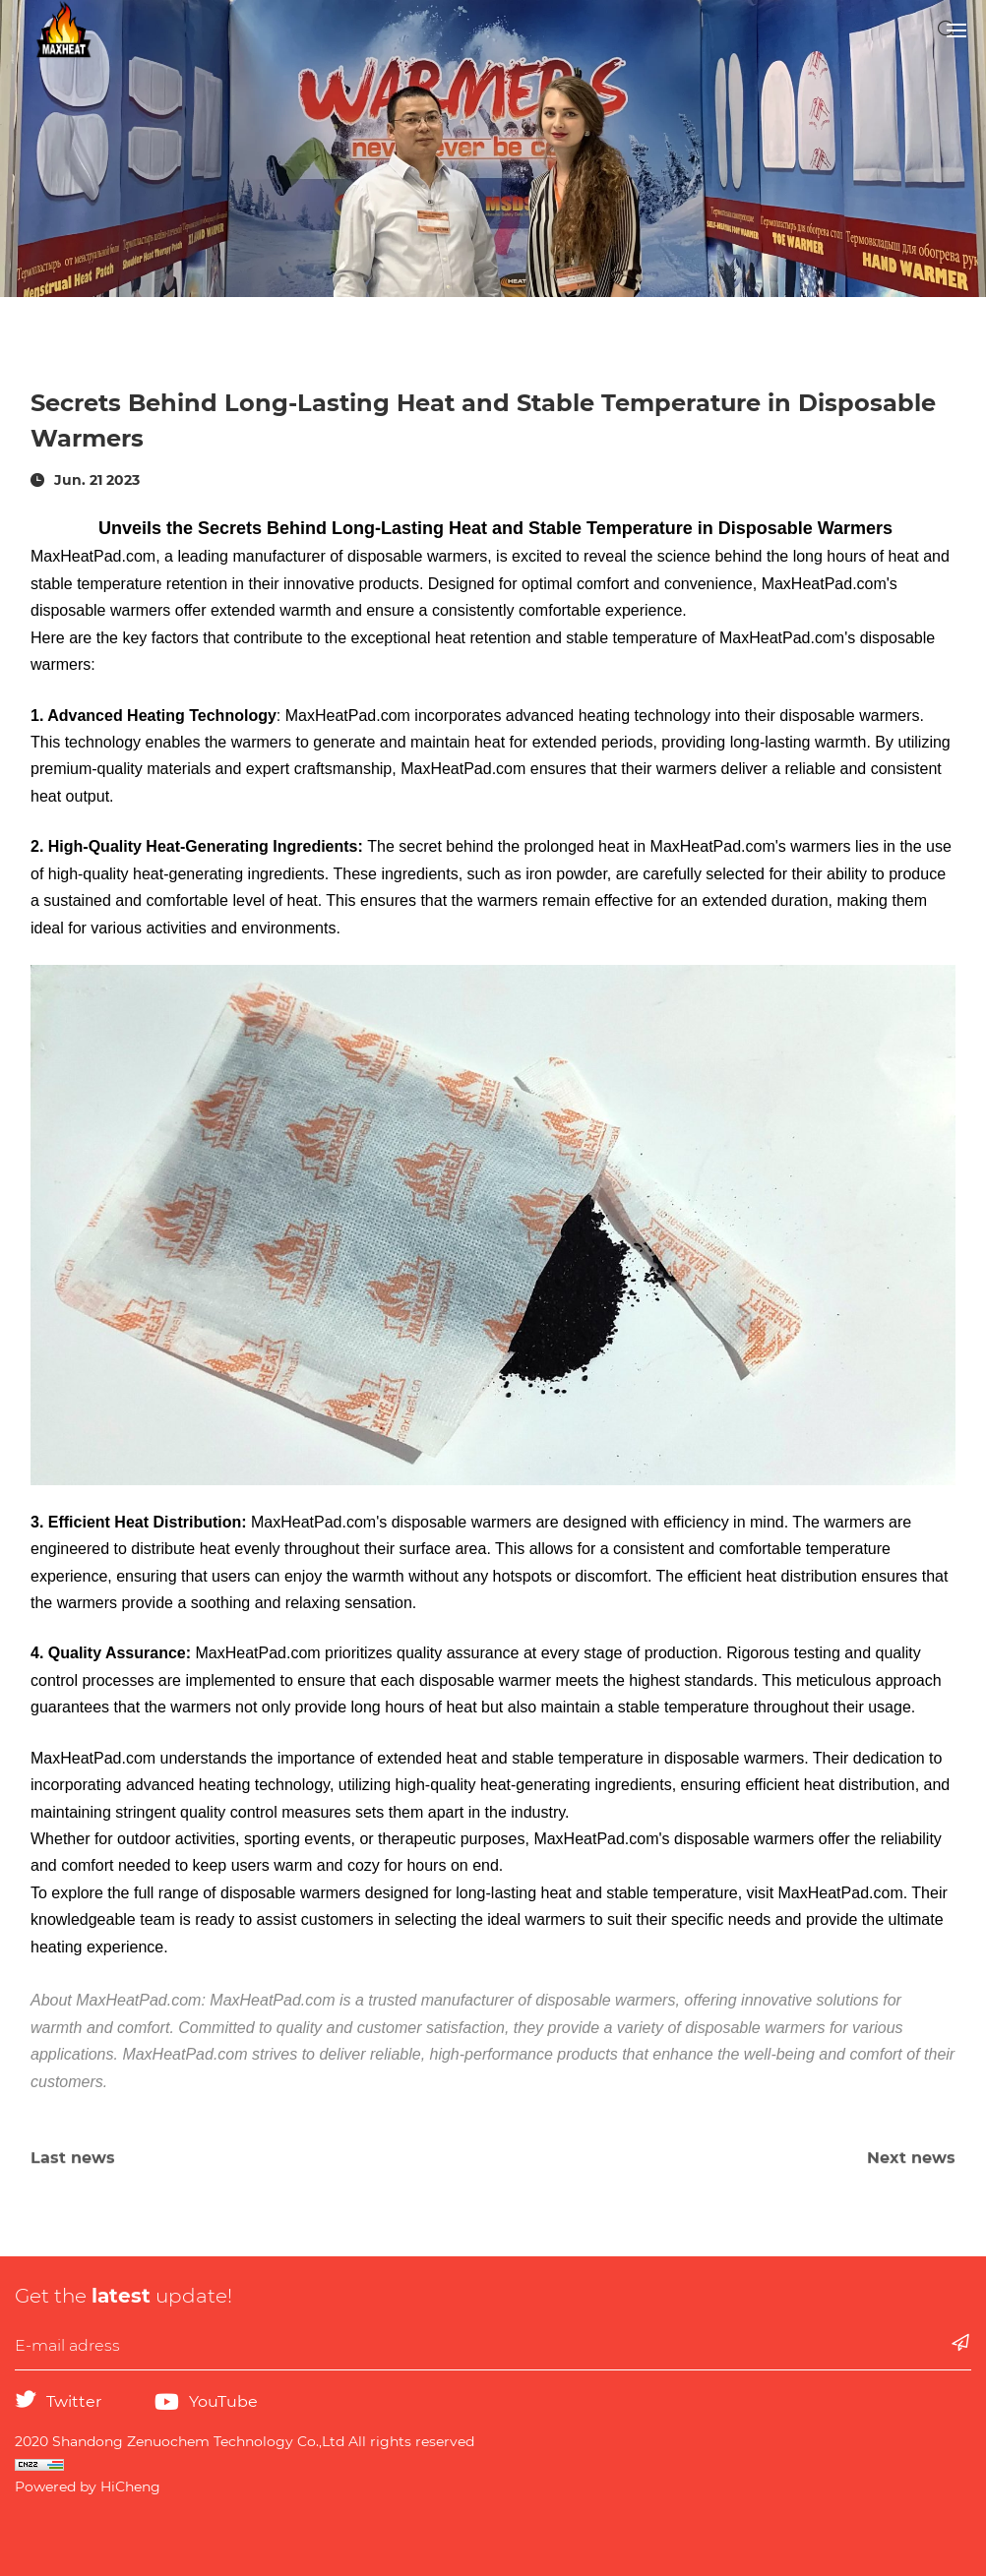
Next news (911, 2168)
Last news (73, 2168)
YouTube (223, 2401)
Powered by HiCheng (87, 2486)
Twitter (73, 2401)
